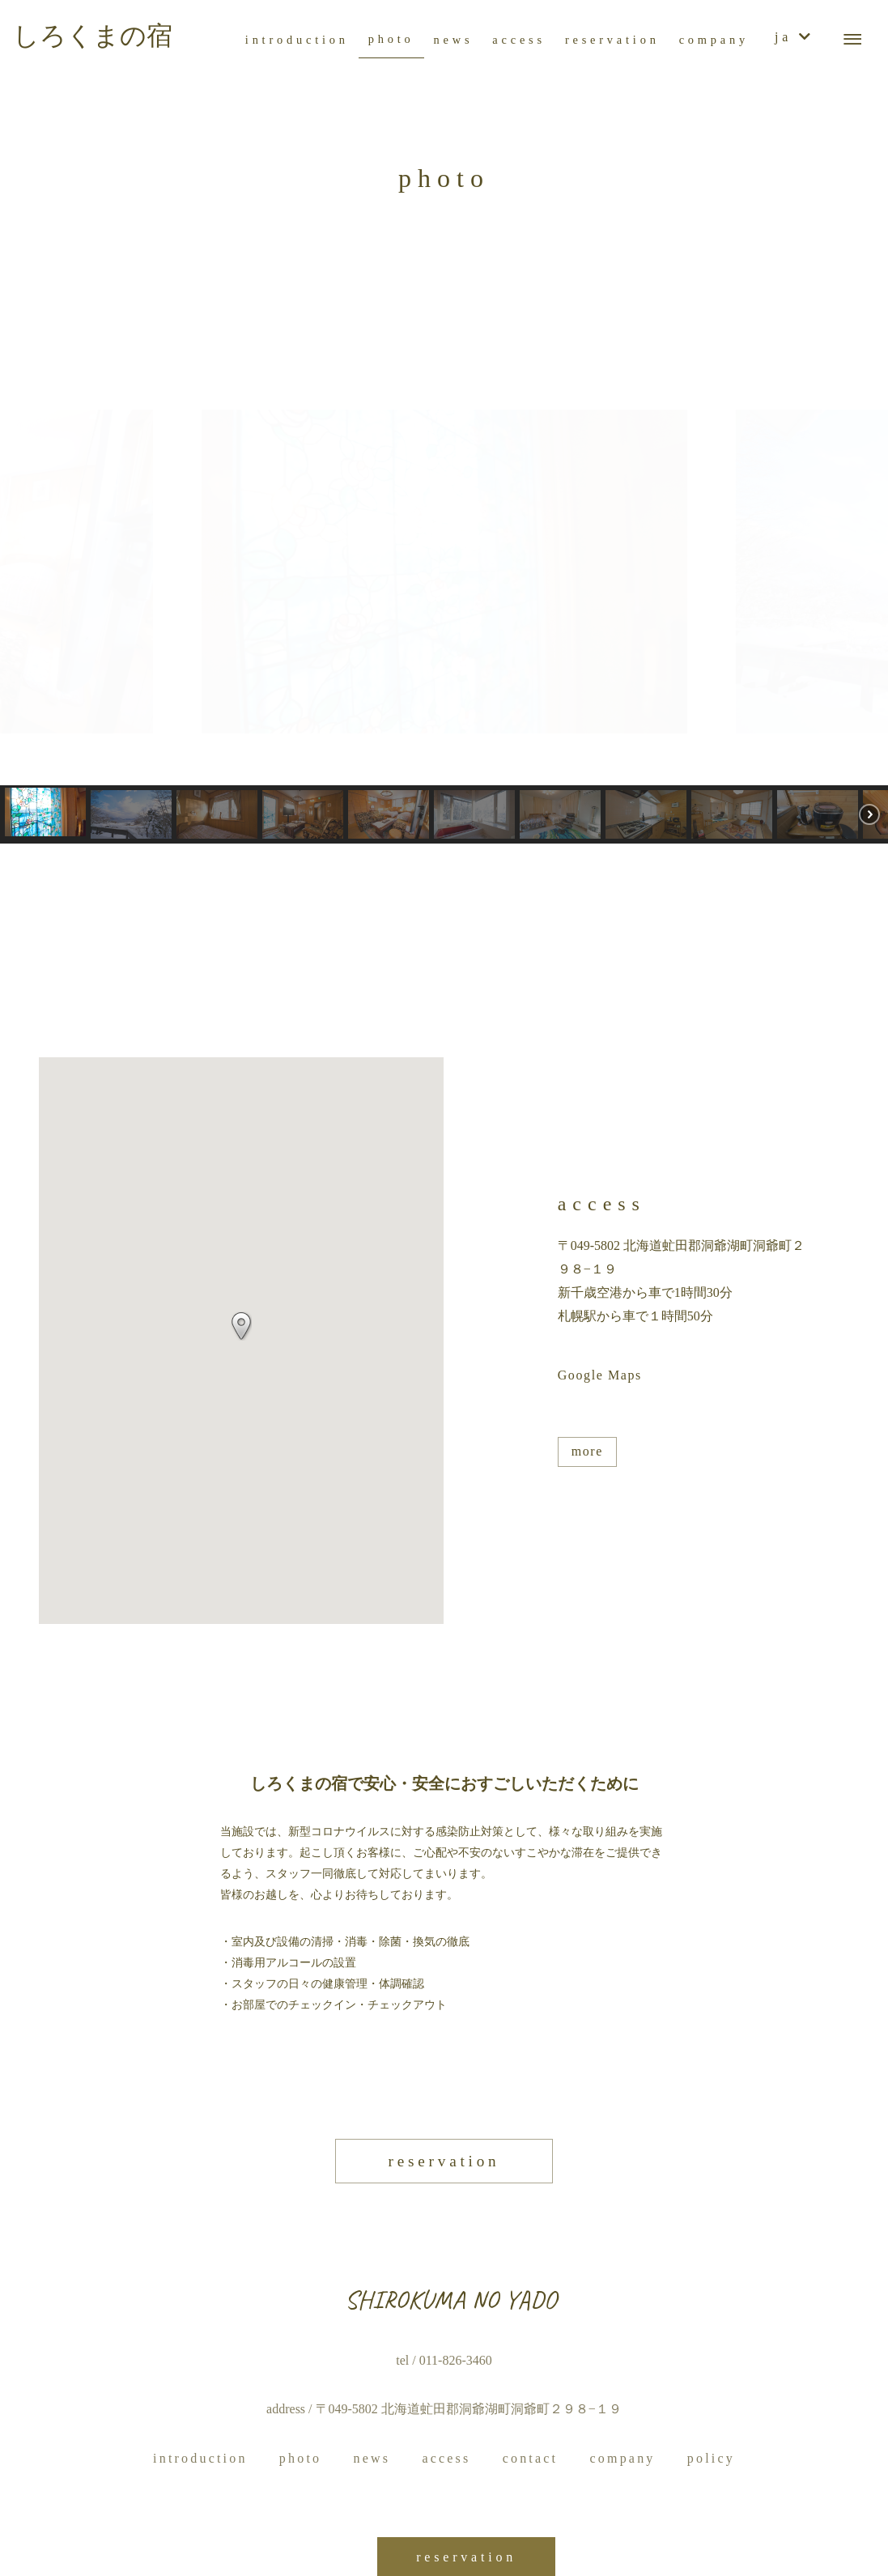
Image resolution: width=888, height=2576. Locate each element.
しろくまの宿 (92, 36)
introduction (200, 2458)
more (587, 1451)
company (622, 2458)
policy (711, 2458)
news (372, 2458)
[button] (25, 571)
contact (531, 2458)
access (446, 2458)
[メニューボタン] (852, 39)
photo (300, 2458)
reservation (443, 2161)
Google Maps (600, 1375)
